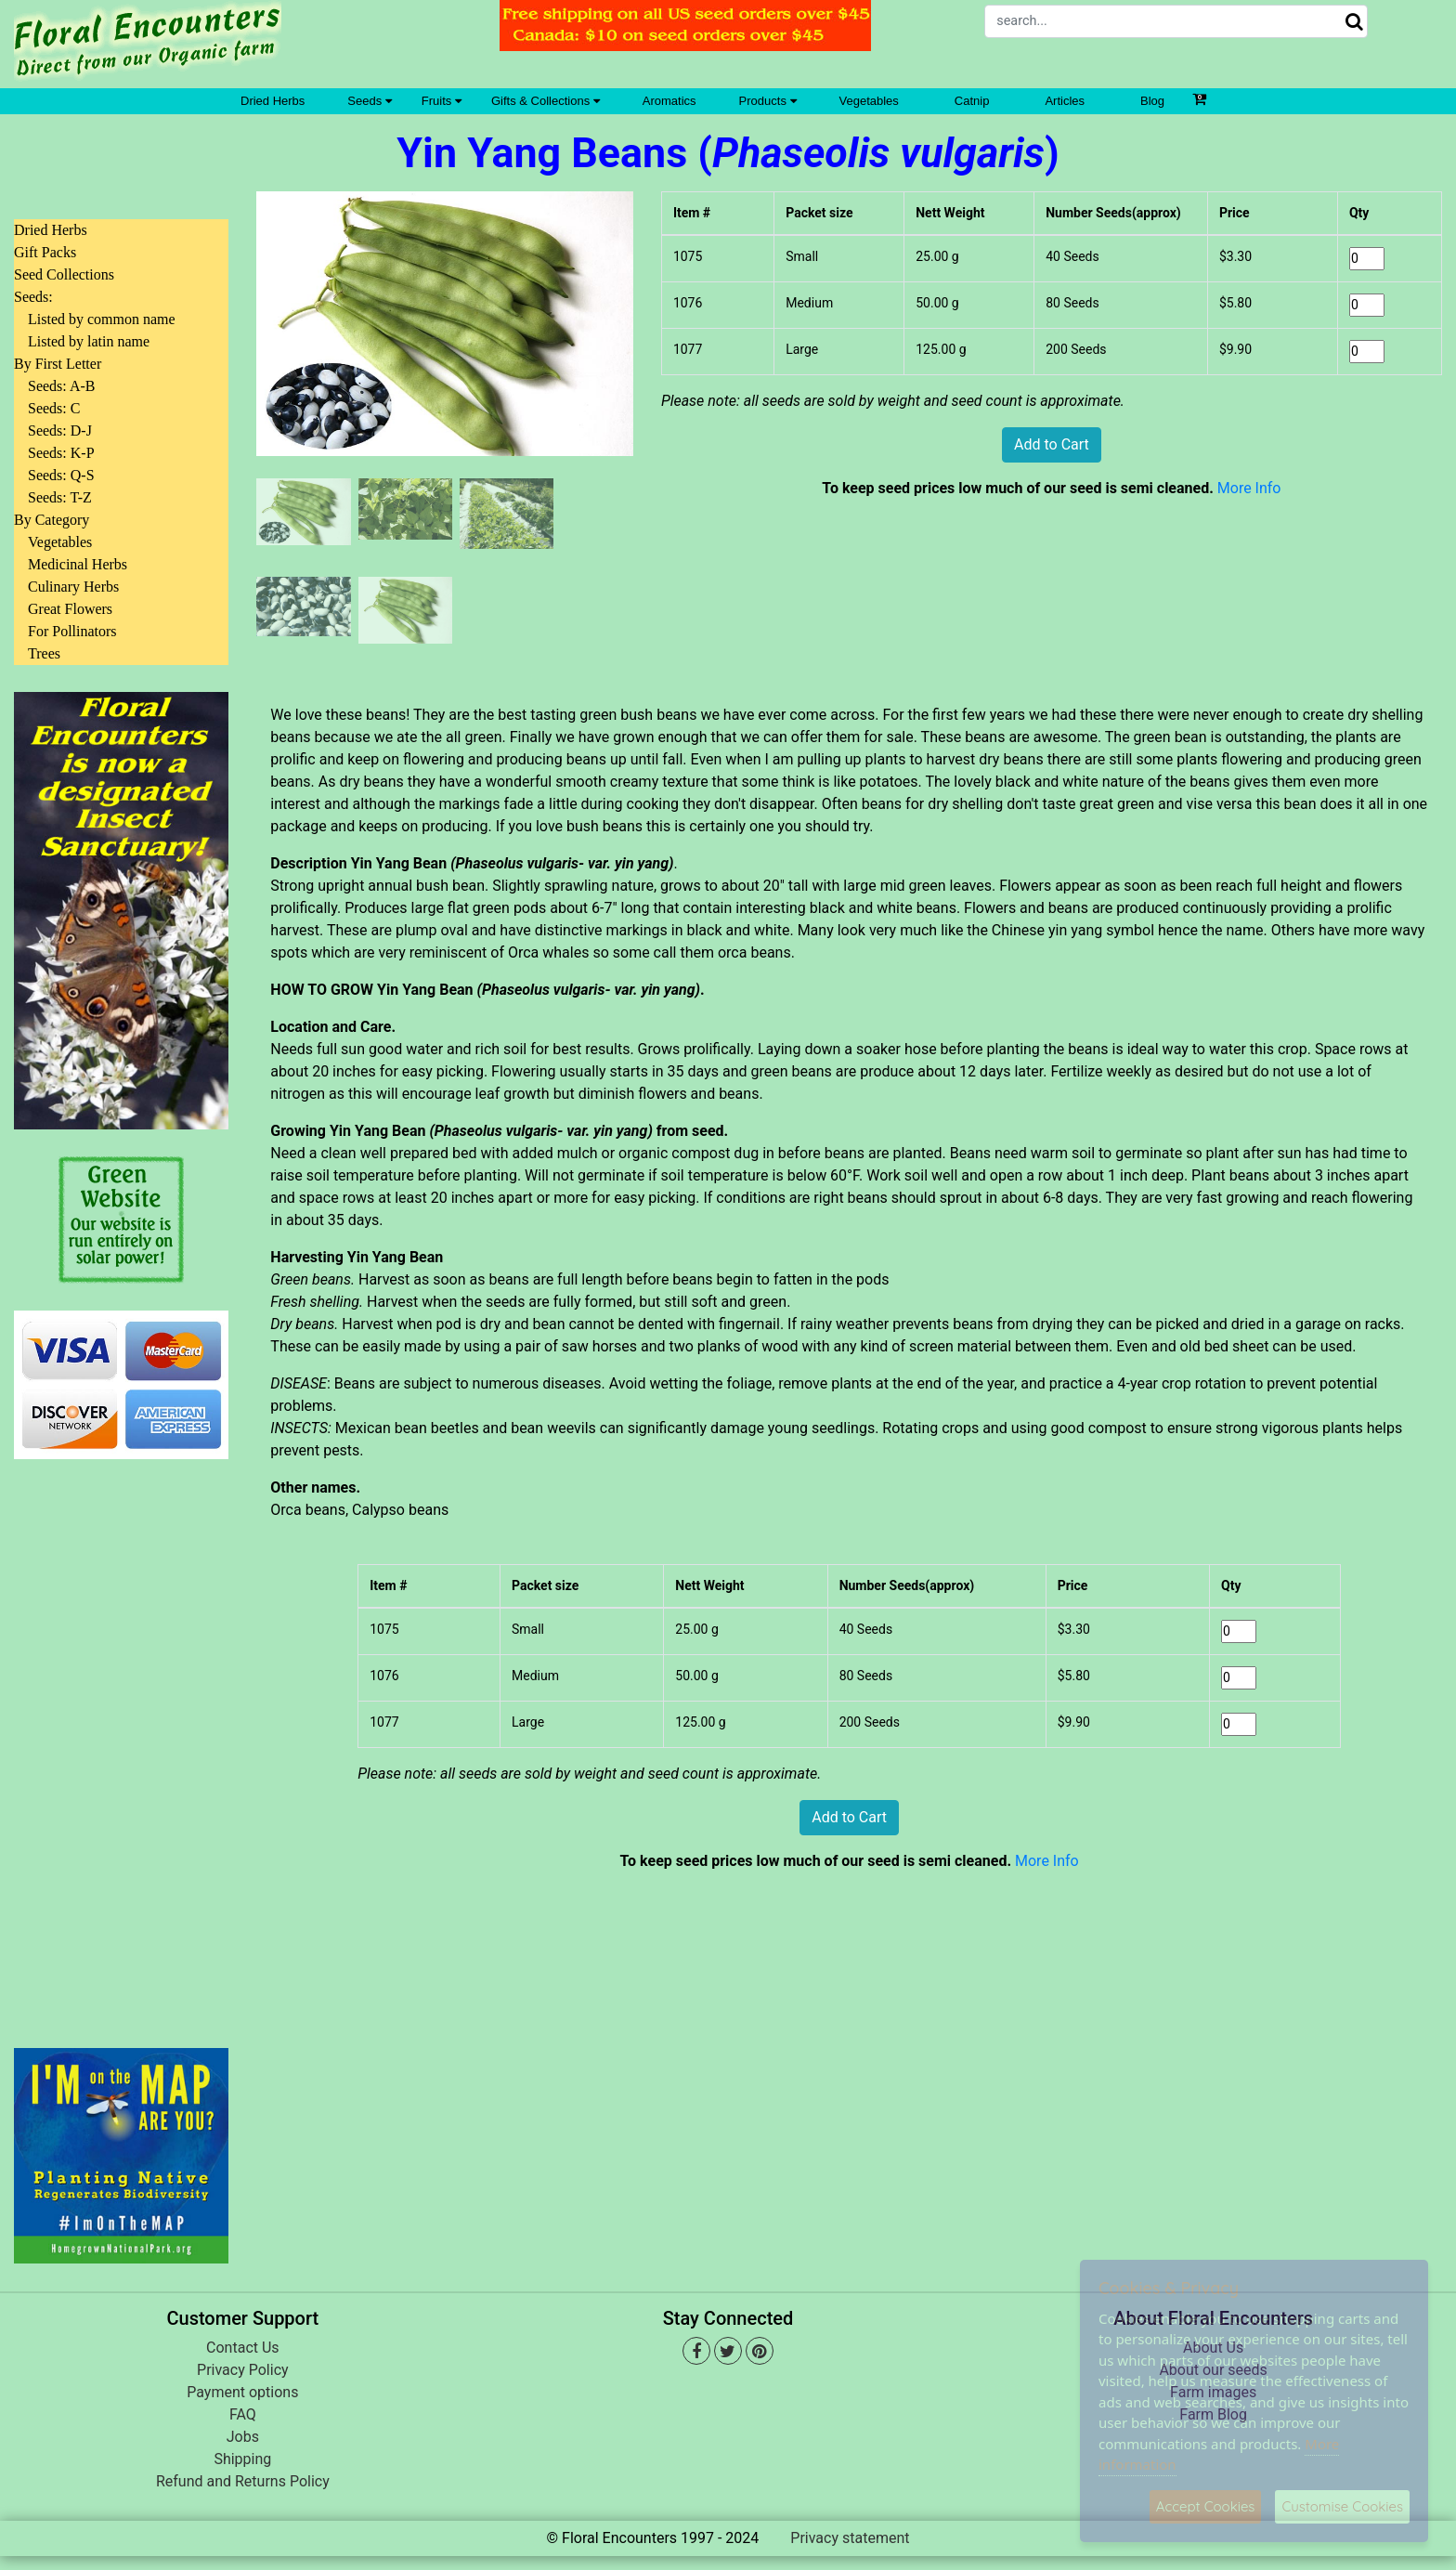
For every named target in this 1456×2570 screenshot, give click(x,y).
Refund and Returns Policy (243, 2481)
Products (768, 101)
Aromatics (669, 101)
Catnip (972, 101)
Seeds (369, 101)
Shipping (242, 2459)
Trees (44, 653)
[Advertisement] (121, 1742)
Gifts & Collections (545, 101)
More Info (1249, 488)
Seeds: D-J (60, 430)
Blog (1152, 101)
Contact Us (243, 2347)
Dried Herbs (272, 101)
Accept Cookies (1205, 2506)
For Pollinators (72, 631)
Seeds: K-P (61, 453)
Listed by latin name (89, 341)
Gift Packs (45, 252)
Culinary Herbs (73, 586)
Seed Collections (64, 274)
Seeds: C (54, 408)
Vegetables (869, 101)
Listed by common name (102, 319)
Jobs (243, 2437)
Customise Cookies (1342, 2506)
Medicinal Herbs (77, 564)
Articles (1065, 101)
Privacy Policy (243, 2370)
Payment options (242, 2392)
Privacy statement (849, 2538)
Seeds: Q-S (61, 475)
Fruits (442, 101)
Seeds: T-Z (60, 497)
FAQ (242, 2414)
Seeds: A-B (61, 386)
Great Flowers (70, 609)
